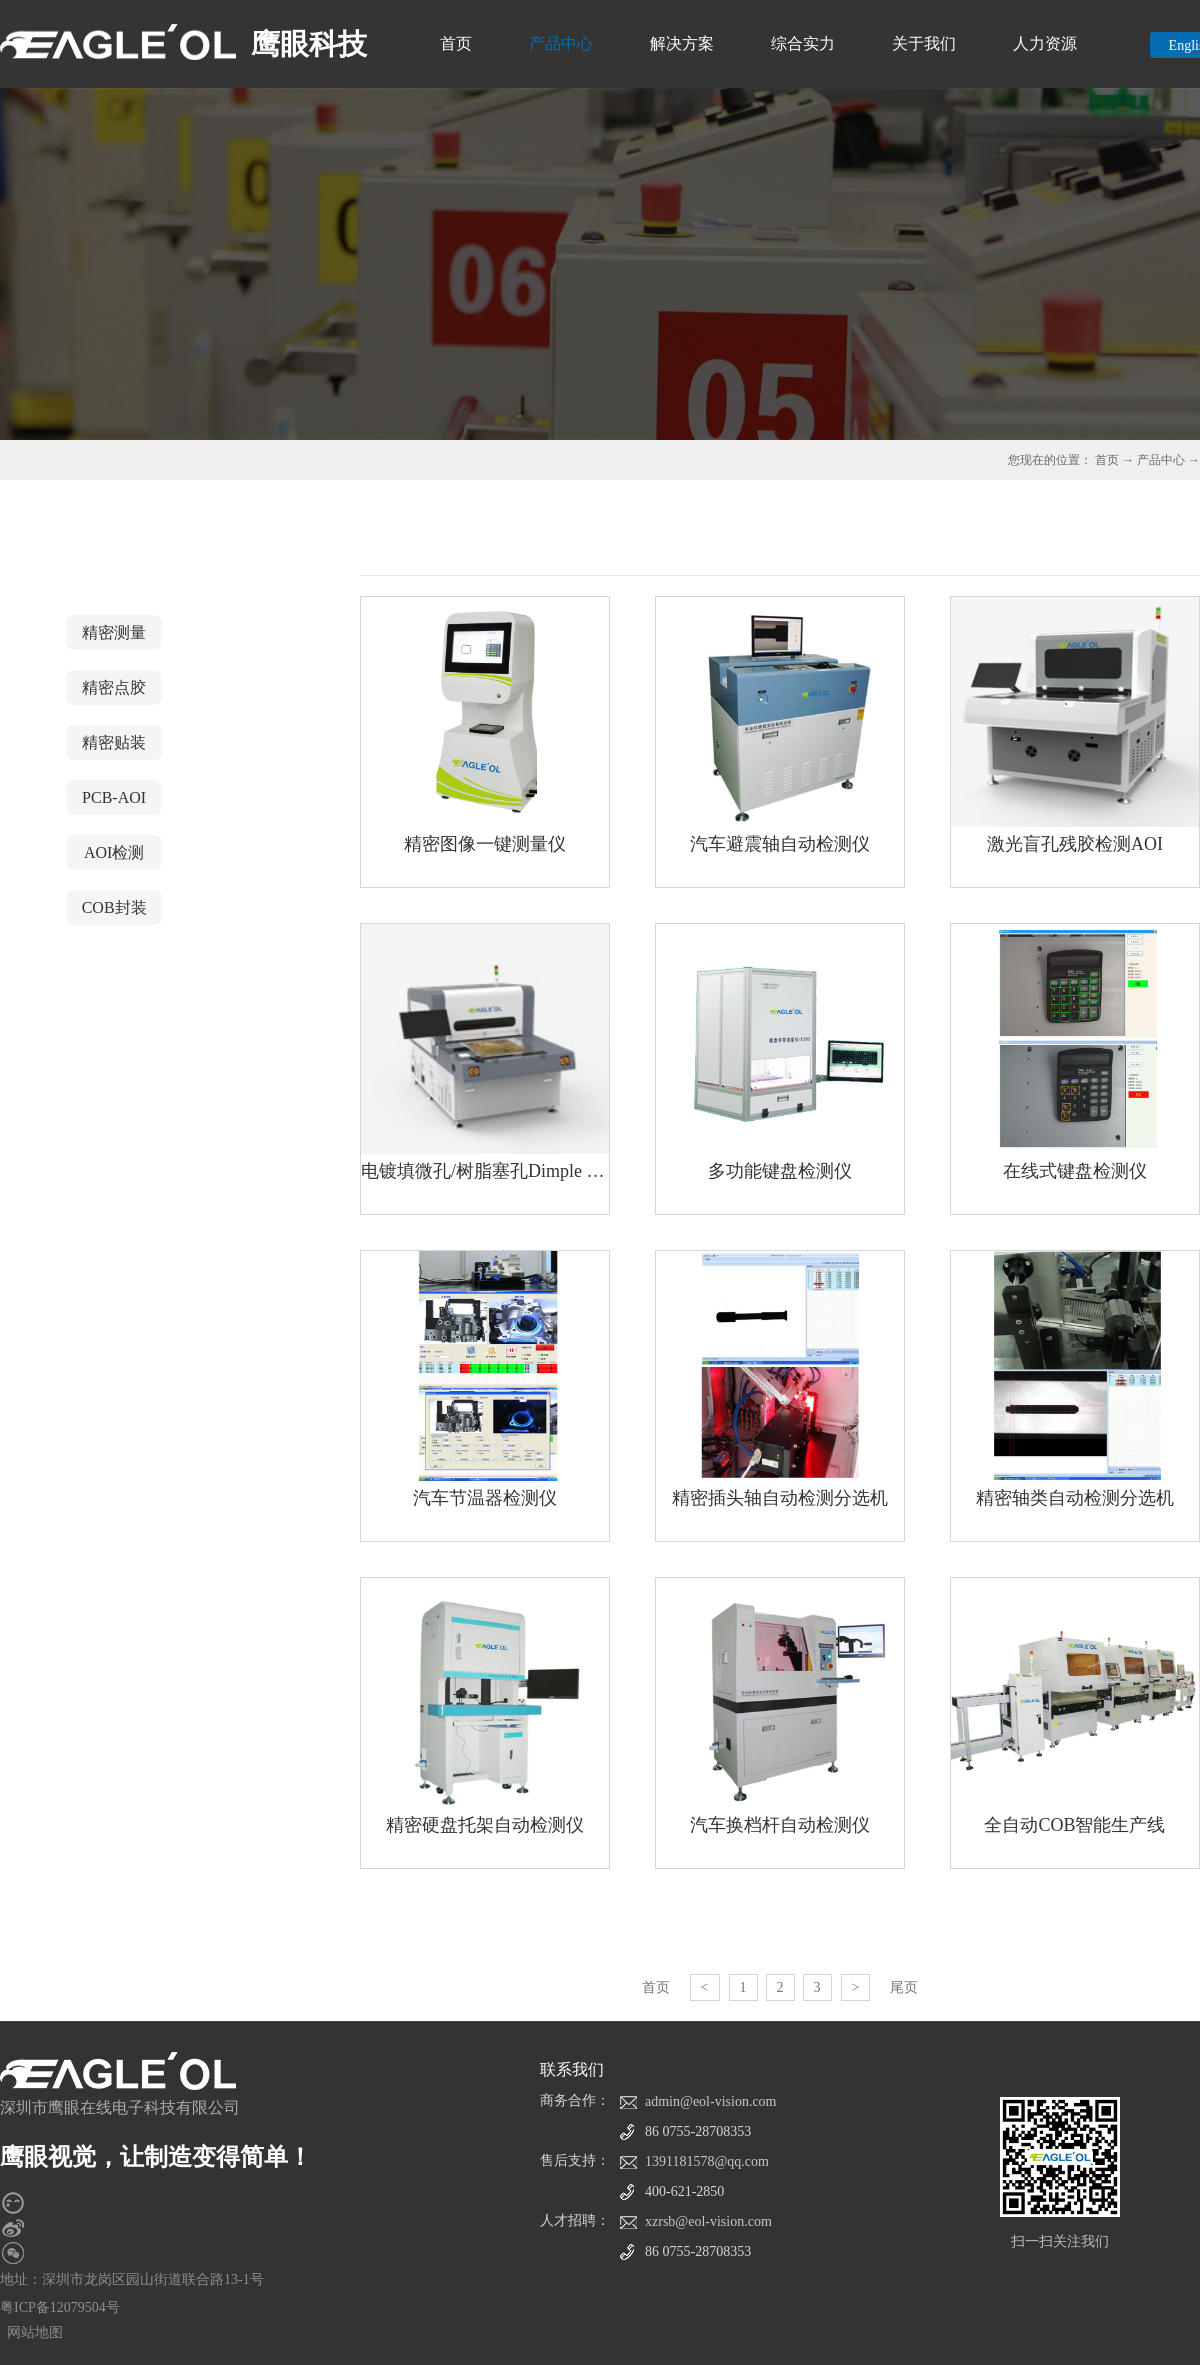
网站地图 (31, 2332)
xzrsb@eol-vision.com (708, 2221)
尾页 (904, 1987)
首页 (456, 43)
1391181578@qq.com (707, 2161)
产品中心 (1161, 460)
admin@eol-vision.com (710, 2101)
